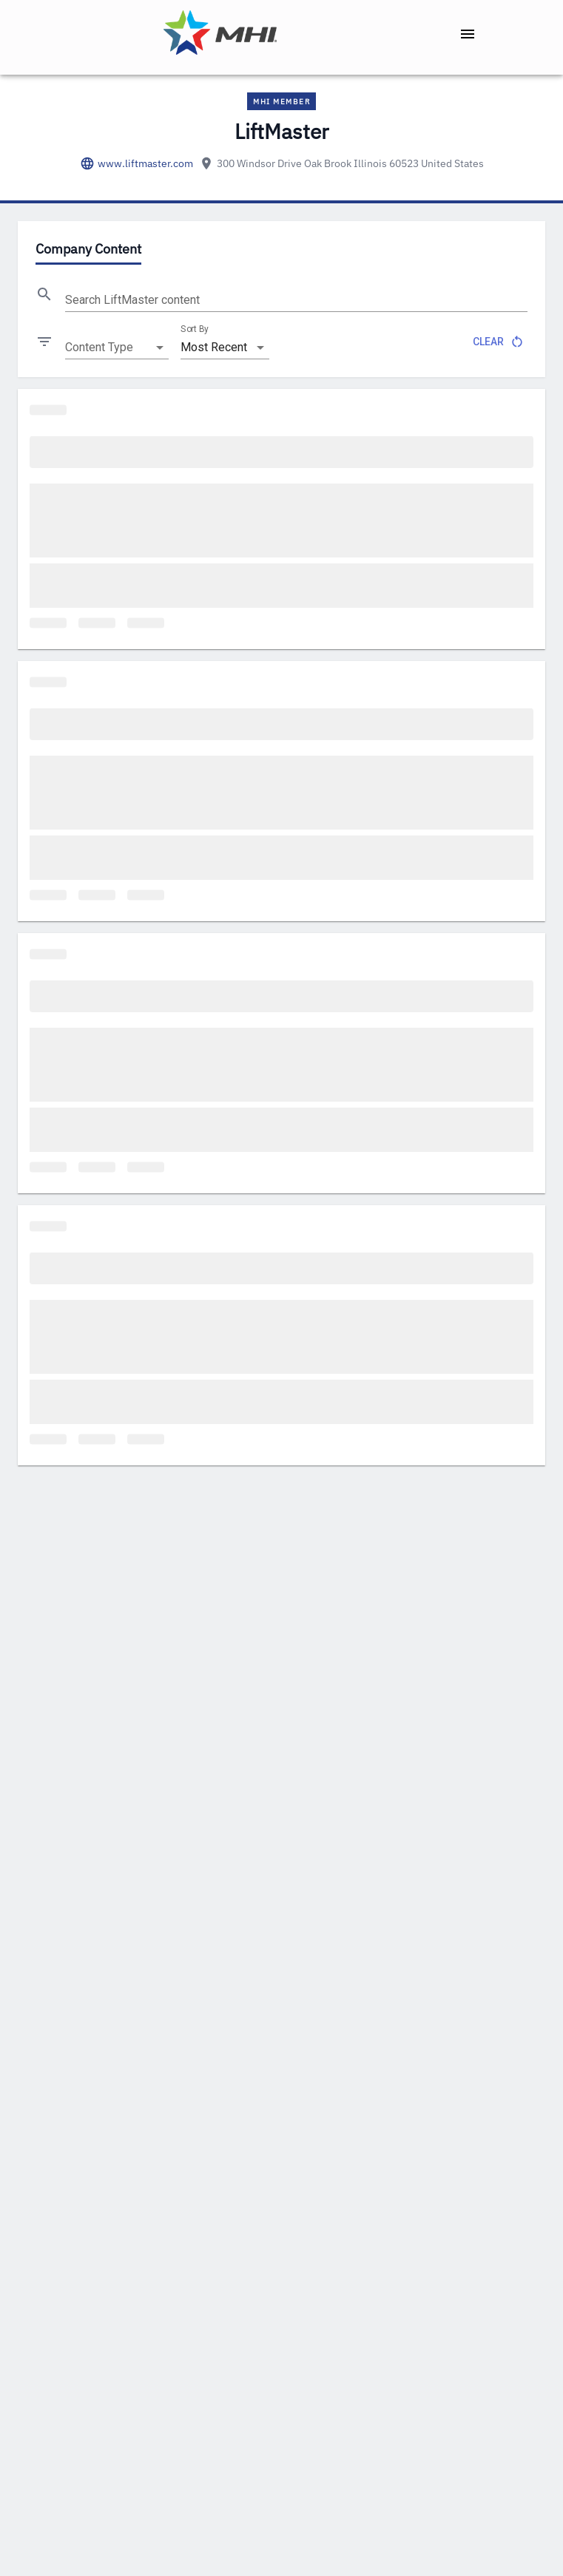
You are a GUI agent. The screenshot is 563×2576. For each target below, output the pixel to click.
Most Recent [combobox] (214, 347)
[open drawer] (467, 34)
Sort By (195, 329)
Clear (497, 342)
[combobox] (117, 347)
